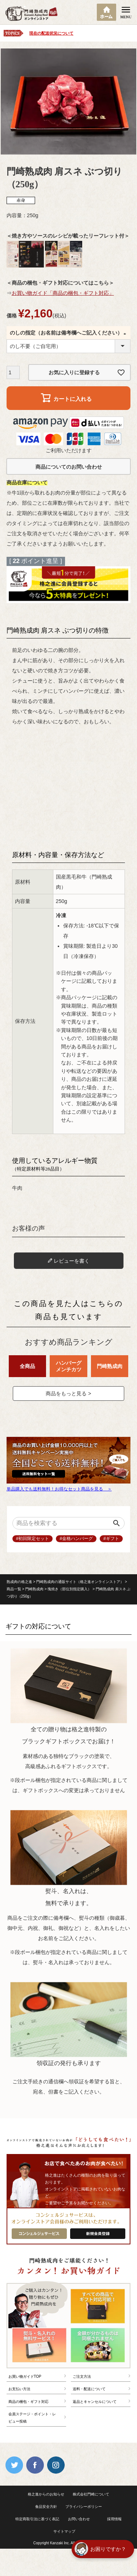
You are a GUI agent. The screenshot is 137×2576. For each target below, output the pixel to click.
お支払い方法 (19, 2389)
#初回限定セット (32, 1538)
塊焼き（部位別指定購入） (69, 1589)
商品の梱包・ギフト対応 (28, 2402)
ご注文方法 (82, 2376)
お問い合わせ (79, 2519)
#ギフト (111, 1538)
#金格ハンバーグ (76, 1538)
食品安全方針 (46, 2507)
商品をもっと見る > (68, 1393)
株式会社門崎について (91, 2494)
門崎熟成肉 (34, 1589)
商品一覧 (14, 1589)
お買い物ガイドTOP (24, 2376)
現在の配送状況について (51, 33)
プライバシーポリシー (83, 2507)
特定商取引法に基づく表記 (37, 2519)
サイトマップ (64, 2531)
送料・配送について (89, 2389)
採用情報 (114, 2519)
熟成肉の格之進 (19, 1582)
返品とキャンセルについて (95, 2402)
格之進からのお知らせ (46, 2494)
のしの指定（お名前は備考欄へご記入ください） (69, 333)
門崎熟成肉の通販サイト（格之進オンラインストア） (80, 1582)
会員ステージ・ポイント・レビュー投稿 (32, 2417)
